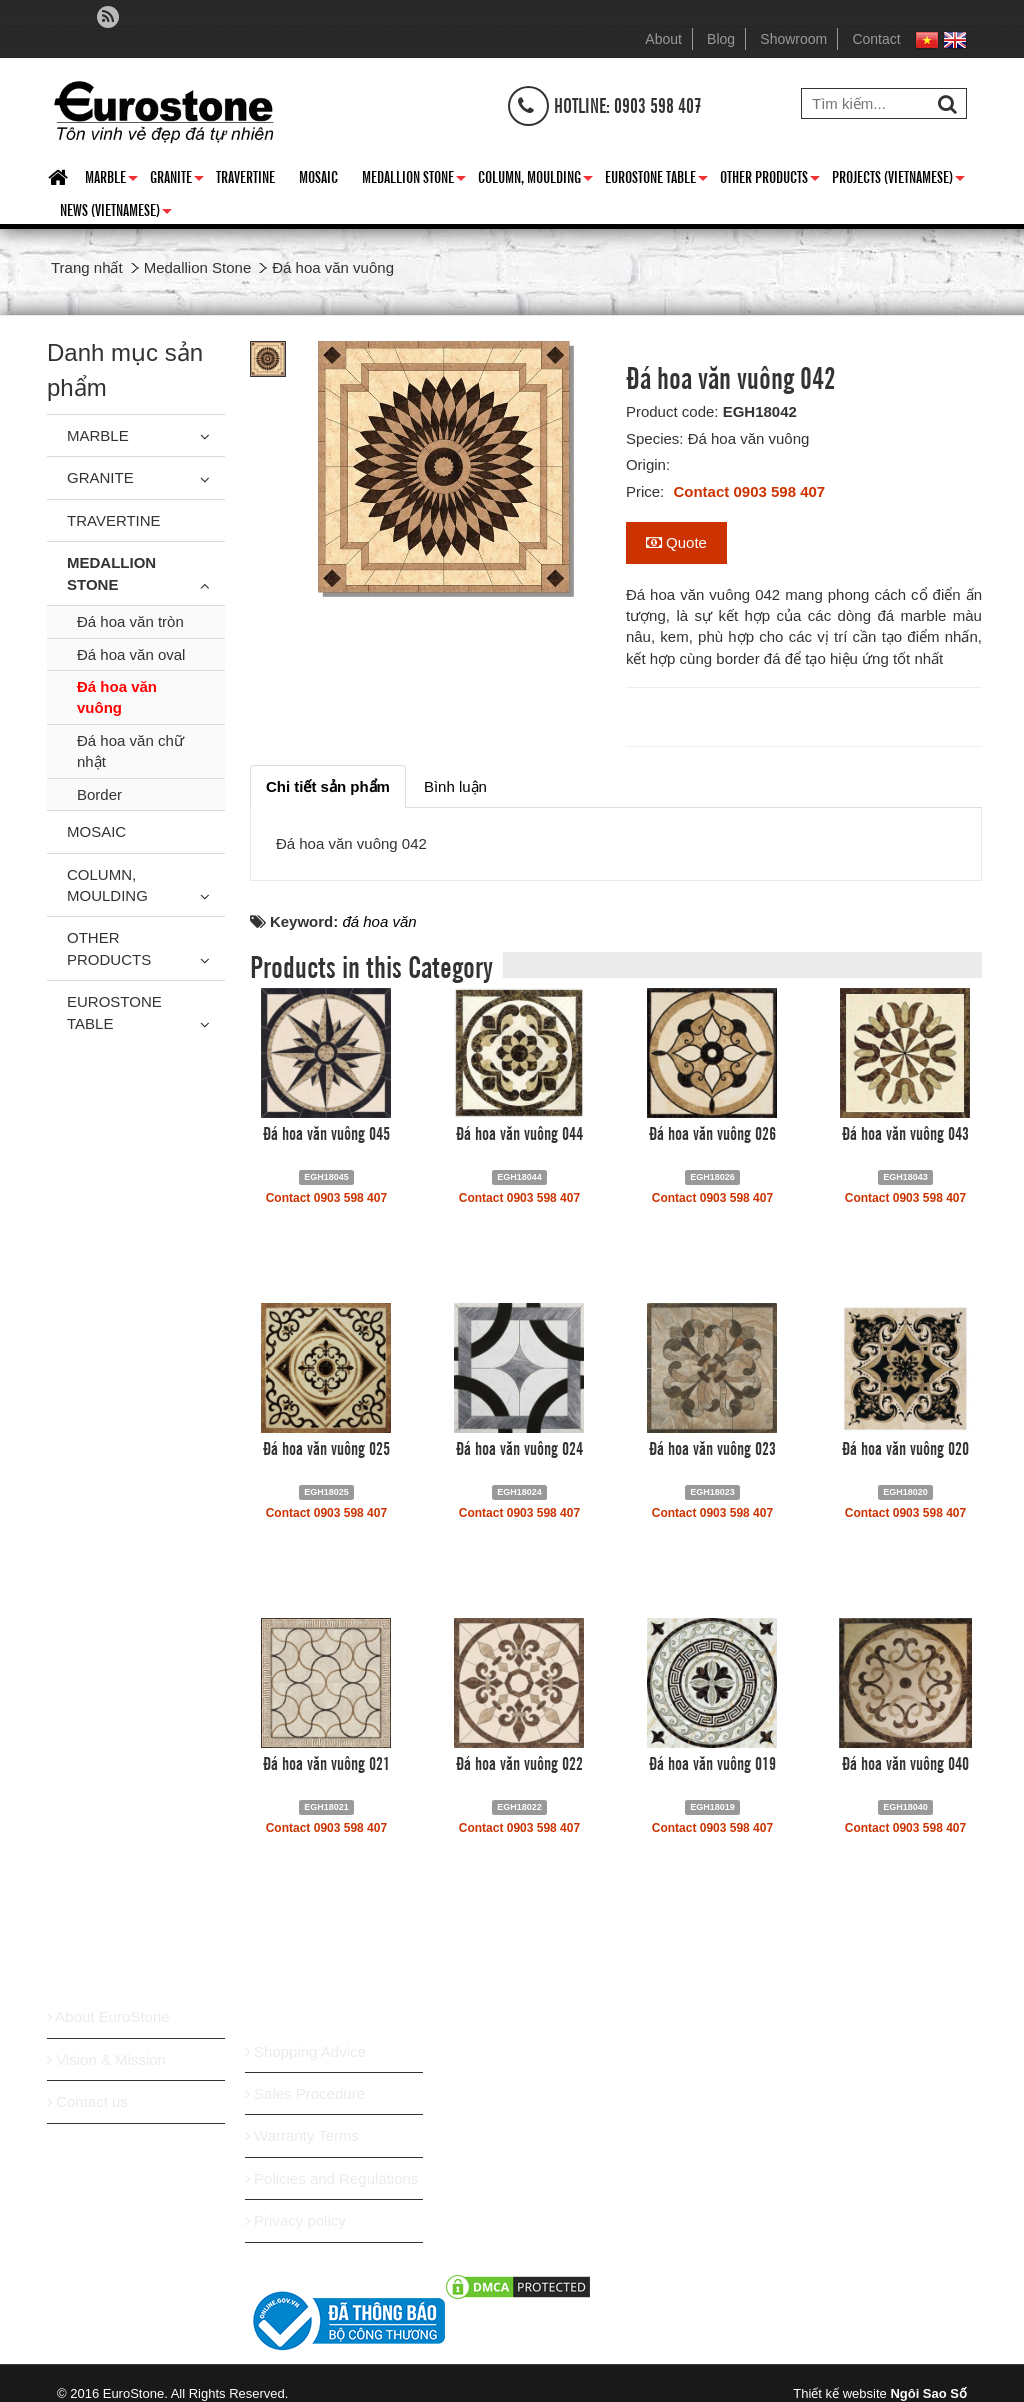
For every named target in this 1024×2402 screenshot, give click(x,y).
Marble (111, 180)
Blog (721, 39)
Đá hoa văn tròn (130, 621)
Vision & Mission (106, 2059)
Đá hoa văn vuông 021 (326, 1762)
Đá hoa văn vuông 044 (519, 1132)
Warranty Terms (302, 2135)
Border (99, 794)
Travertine (245, 176)
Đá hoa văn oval (131, 654)
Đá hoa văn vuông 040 (905, 1762)
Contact (876, 39)
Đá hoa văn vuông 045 (326, 1132)
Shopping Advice (305, 2051)
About (663, 39)
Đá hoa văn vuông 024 (519, 1447)
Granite (177, 180)
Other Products (770, 180)
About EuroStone (108, 2016)
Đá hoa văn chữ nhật (130, 751)
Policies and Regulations (331, 2178)
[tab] (328, 786)
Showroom (793, 39)
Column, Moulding (535, 180)
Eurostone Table (656, 180)
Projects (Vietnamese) (898, 180)
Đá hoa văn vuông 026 (712, 1132)
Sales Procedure (305, 2093)
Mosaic (318, 176)
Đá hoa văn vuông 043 (905, 1132)
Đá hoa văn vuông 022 (519, 1762)
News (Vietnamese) (116, 213)
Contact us (87, 2101)
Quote (676, 542)
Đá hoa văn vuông (117, 697)
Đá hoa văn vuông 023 (712, 1447)
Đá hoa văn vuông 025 (326, 1447)
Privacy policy (295, 2220)
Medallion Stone (414, 180)
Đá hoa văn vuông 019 (712, 1762)
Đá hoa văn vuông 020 (905, 1447)
